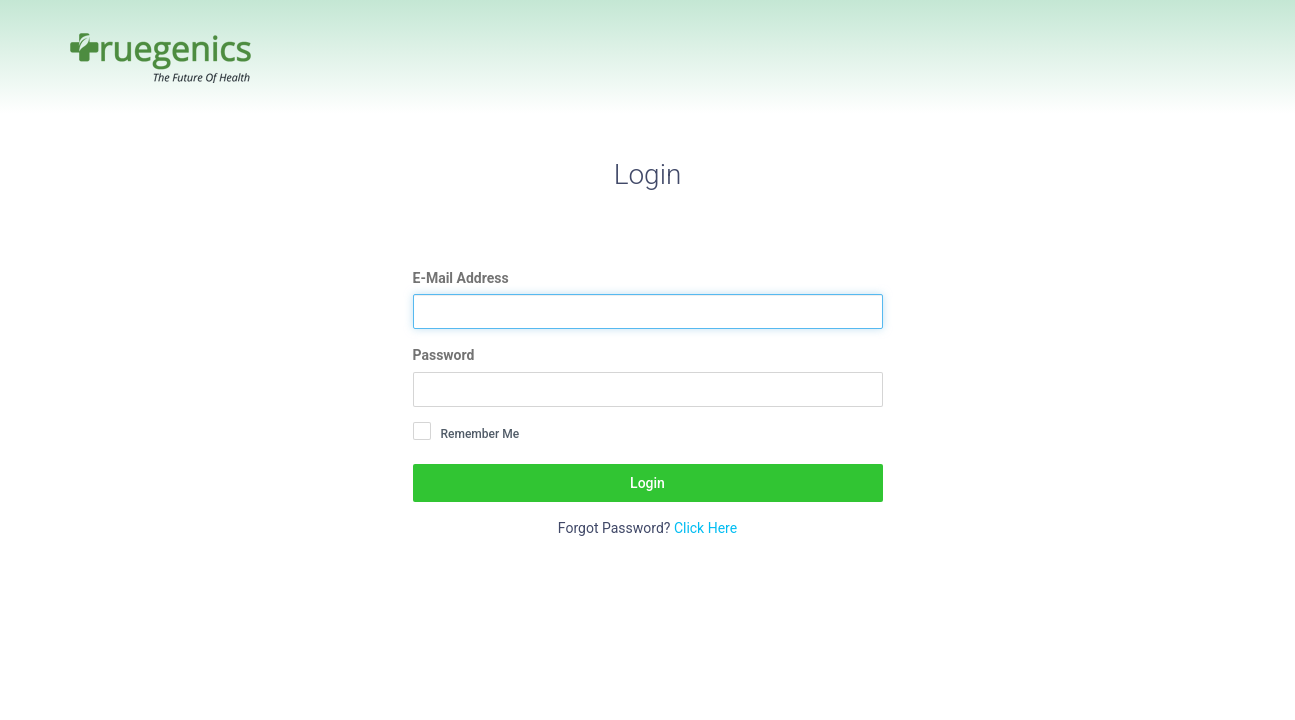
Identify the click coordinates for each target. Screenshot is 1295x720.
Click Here (705, 528)
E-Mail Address (461, 278)
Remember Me (480, 434)
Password (444, 355)
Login (647, 483)
